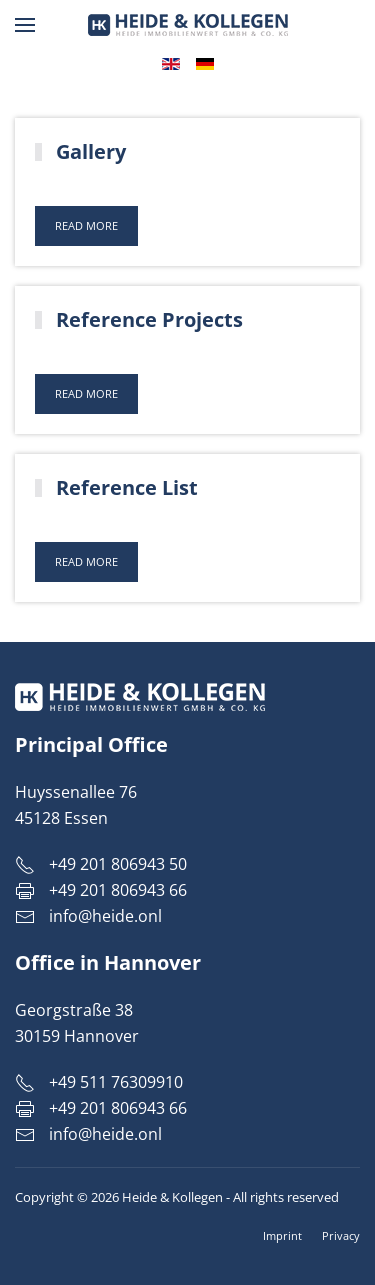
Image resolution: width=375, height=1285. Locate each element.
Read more (86, 225)
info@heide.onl (105, 916)
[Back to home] (188, 25)
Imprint (282, 1235)
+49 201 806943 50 (101, 864)
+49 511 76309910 (99, 1082)
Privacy (341, 1235)
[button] (25, 25)
